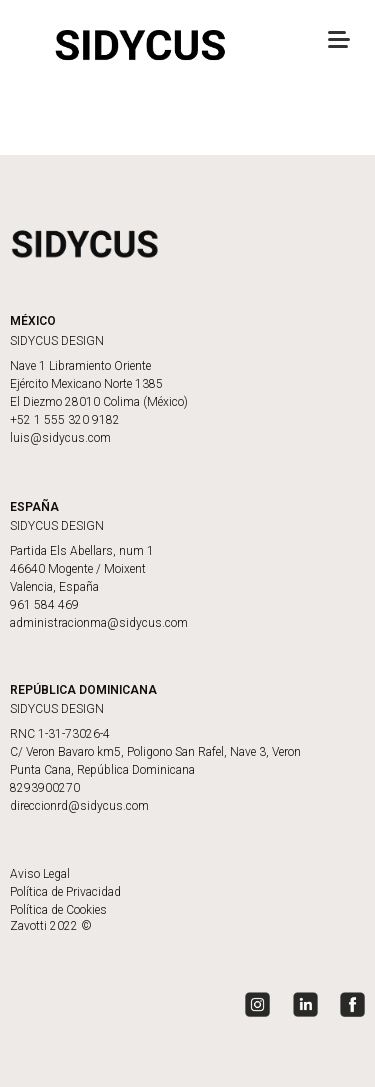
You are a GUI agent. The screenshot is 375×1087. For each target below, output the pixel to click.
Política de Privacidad (65, 892)
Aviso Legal (40, 874)
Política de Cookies (58, 910)
